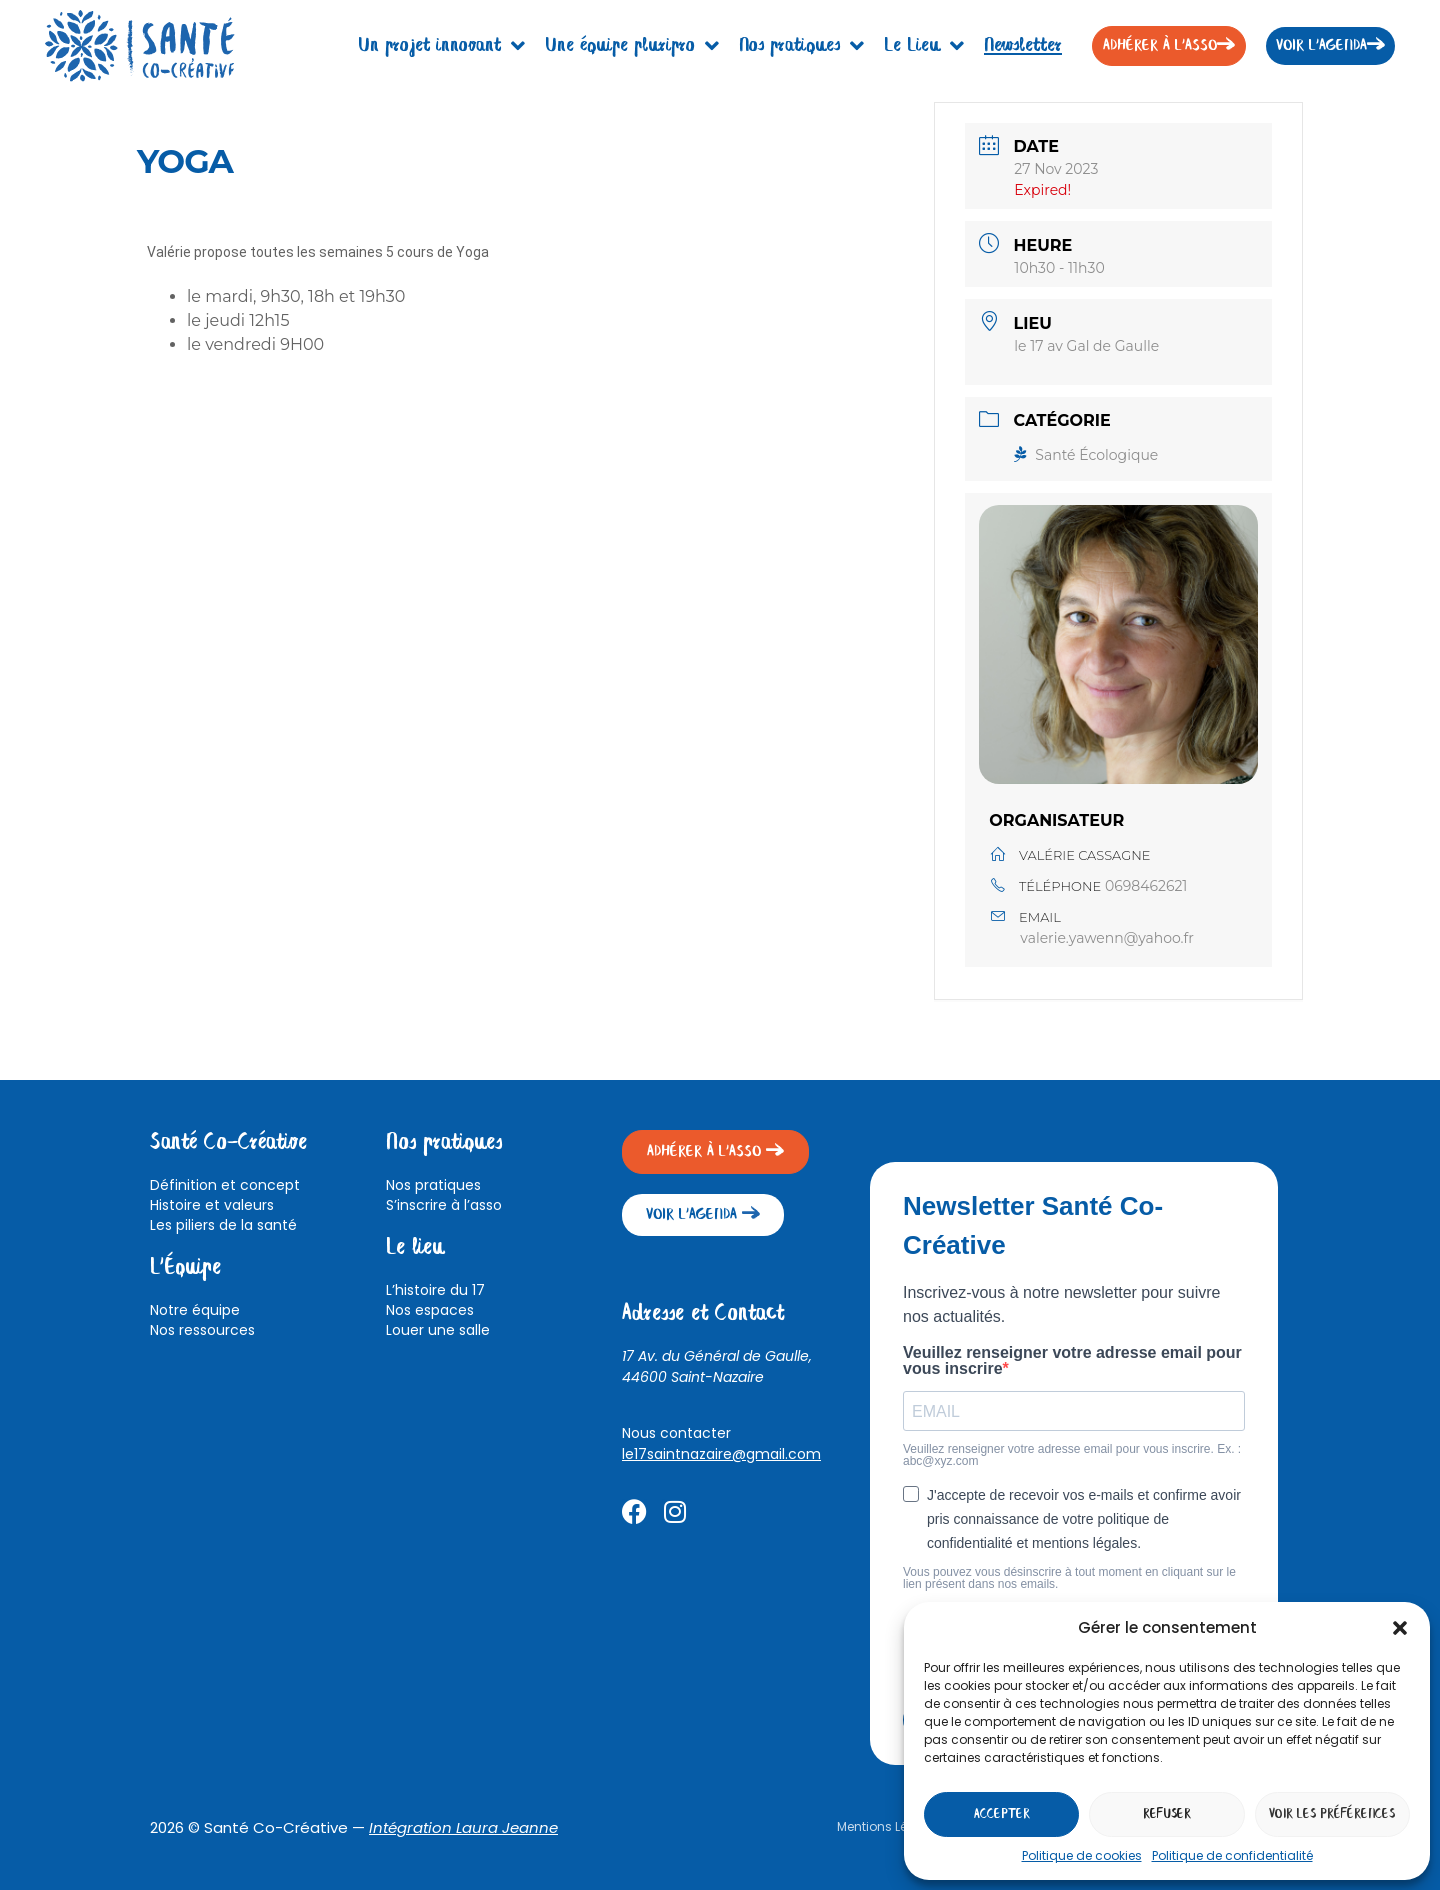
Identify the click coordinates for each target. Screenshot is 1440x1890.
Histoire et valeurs (212, 1205)
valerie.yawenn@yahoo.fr (1107, 938)
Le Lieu (924, 46)
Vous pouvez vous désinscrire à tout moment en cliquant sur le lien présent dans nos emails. (1069, 1578)
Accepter (1002, 1814)
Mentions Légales (889, 1826)
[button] (1400, 1628)
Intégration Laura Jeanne (463, 1827)
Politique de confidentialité (1232, 1855)
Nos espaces (430, 1310)
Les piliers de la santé (223, 1225)
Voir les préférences (1332, 1814)
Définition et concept (225, 1185)
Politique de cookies (1082, 1855)
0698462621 (1146, 886)
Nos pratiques (801, 46)
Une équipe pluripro (632, 46)
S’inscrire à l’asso (444, 1205)
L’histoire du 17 (435, 1290)
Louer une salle (438, 1330)
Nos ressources (202, 1330)
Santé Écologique (1086, 455)
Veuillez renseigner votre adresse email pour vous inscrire (1072, 1361)
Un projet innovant (441, 46)
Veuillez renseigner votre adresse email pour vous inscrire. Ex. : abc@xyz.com (1072, 1455)
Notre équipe (195, 1310)
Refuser (1167, 1814)
